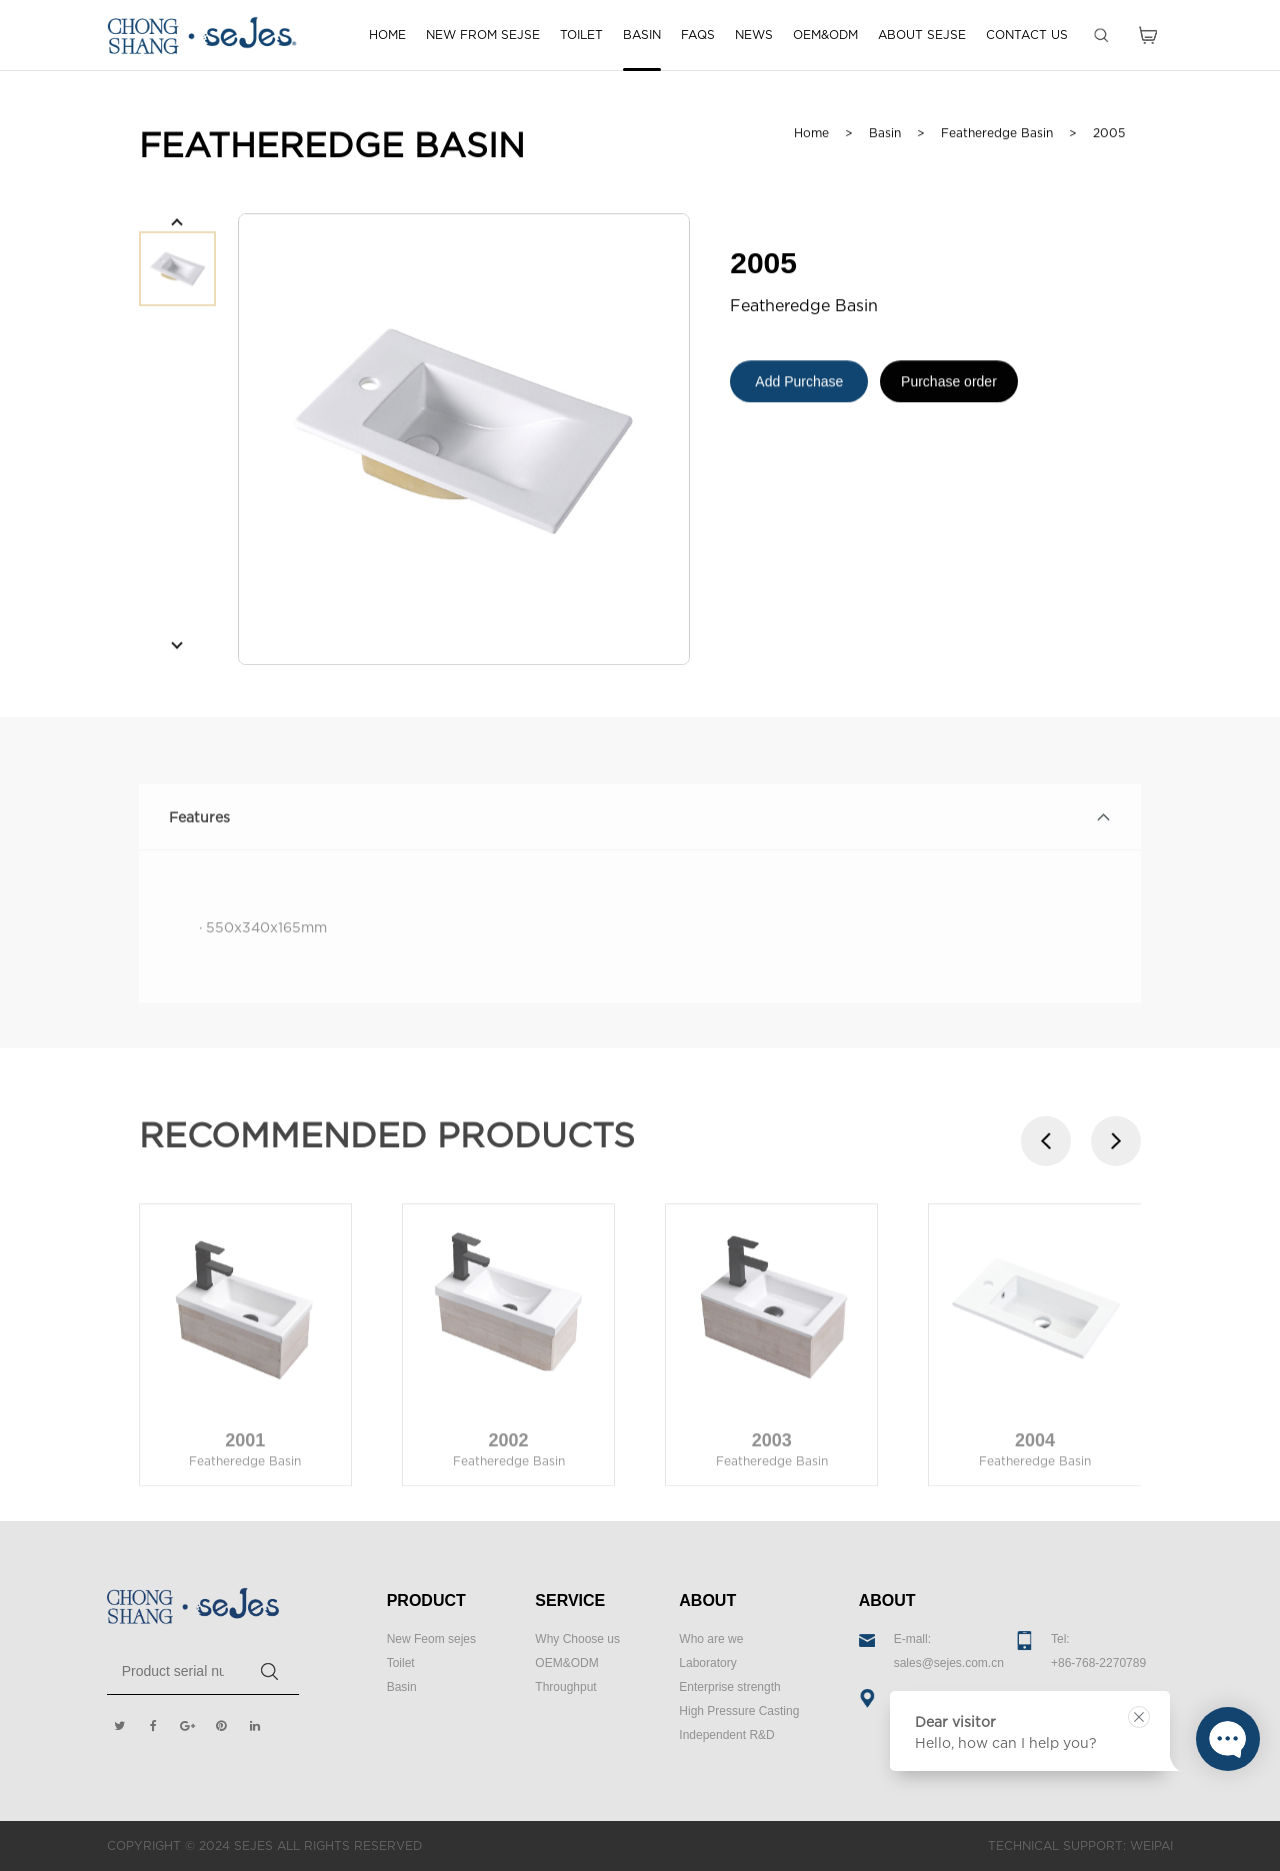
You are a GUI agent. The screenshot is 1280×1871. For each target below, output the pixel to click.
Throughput (565, 1687)
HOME (387, 34)
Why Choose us (577, 1639)
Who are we (711, 1639)
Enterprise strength (729, 1687)
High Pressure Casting (739, 1711)
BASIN (642, 34)
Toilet (401, 1663)
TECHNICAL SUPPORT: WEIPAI (1080, 1845)
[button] (177, 225)
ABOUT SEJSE (922, 34)
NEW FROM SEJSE (483, 34)
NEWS (754, 34)
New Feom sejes (431, 1639)
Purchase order (949, 387)
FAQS (698, 34)
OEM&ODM (825, 34)
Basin (402, 1687)
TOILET (581, 34)
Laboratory (707, 1663)
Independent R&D (726, 1735)
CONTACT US (1027, 34)
